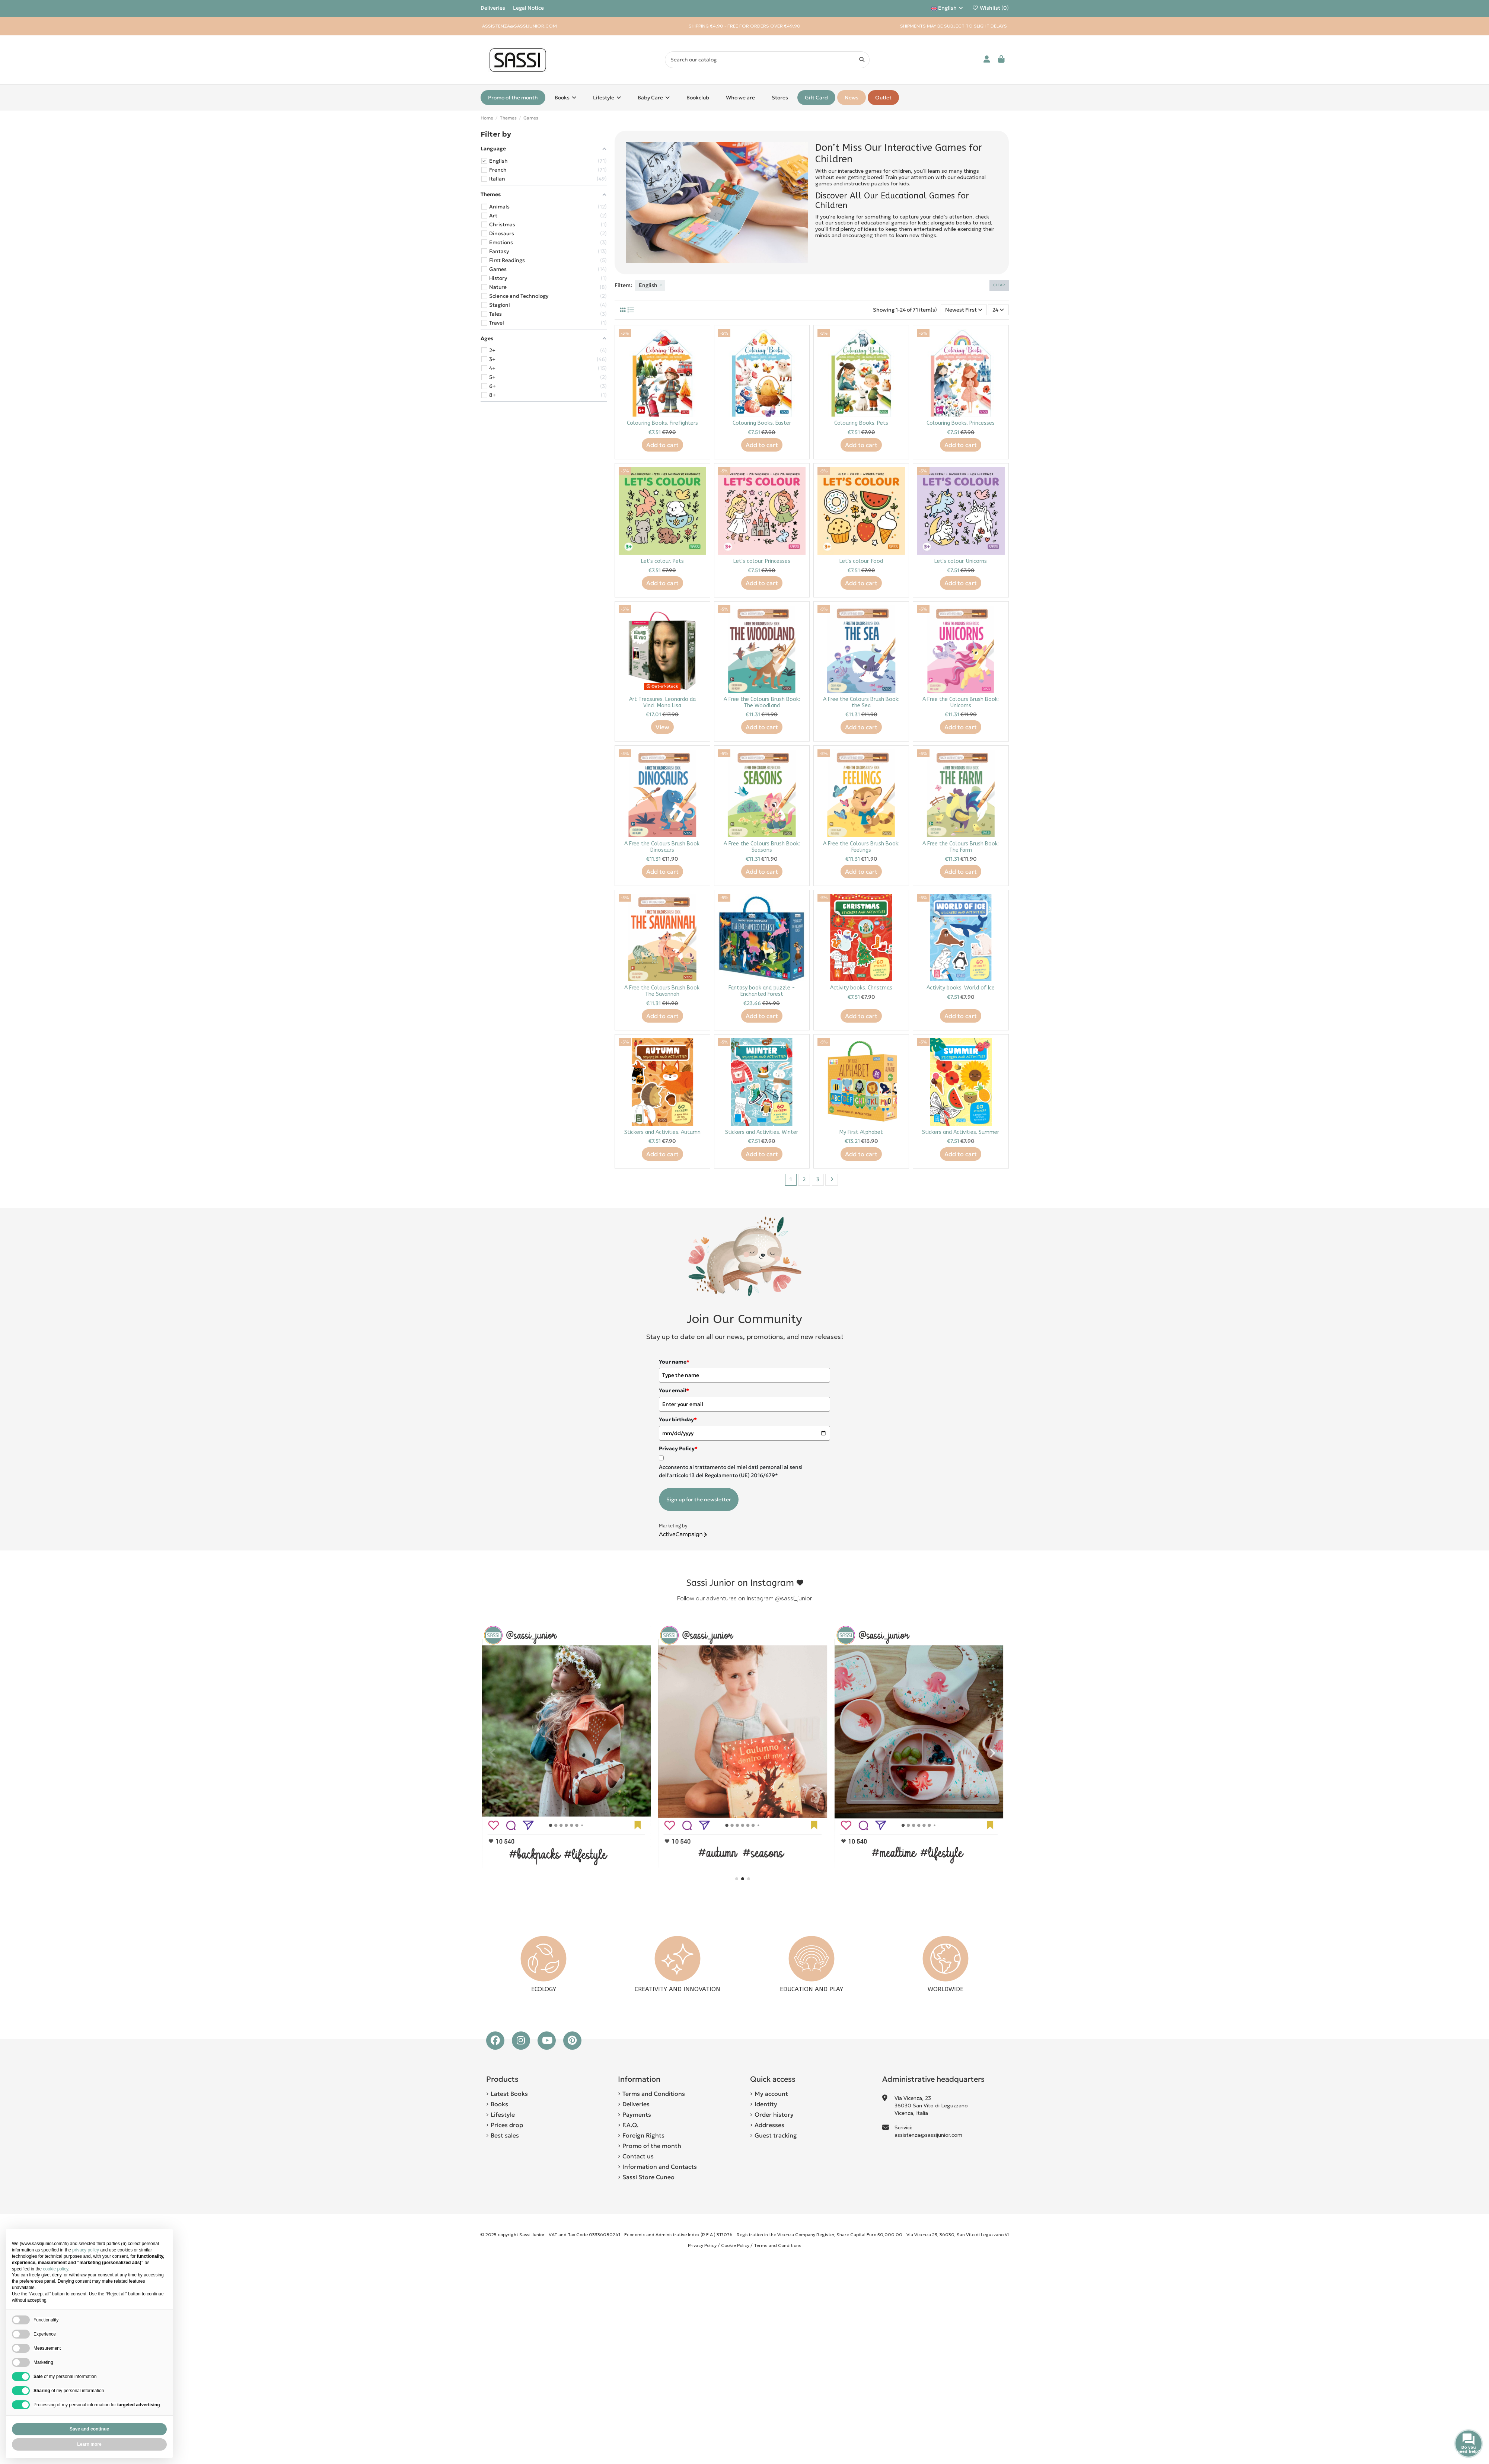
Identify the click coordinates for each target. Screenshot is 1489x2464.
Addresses (769, 2125)
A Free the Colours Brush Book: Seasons (762, 847)
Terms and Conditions (653, 2093)
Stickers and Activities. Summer (960, 1132)
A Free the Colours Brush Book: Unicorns (960, 702)
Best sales (505, 2135)
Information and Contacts (659, 2166)
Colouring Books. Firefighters (662, 423)
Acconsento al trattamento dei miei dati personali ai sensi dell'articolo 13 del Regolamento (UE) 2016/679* (731, 1471)
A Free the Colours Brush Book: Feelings (861, 847)
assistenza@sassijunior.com (928, 2135)
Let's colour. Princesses (761, 561)
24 (998, 309)
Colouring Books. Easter (762, 423)
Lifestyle (503, 2114)
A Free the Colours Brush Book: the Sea (861, 702)
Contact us (638, 2156)
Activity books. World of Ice (961, 988)
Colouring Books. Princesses (961, 423)
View (662, 727)
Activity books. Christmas (861, 988)
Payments (636, 2114)
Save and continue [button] (89, 2429)
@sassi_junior (793, 1598)
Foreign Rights (643, 2135)
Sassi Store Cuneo (648, 2177)
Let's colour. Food (861, 561)
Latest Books (509, 2093)
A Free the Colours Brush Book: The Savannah (662, 991)
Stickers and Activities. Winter (761, 1132)
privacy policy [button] (85, 2250)
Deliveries (493, 7)
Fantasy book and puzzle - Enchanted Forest (761, 991)
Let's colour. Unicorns (960, 561)
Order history (774, 2114)
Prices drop (507, 2125)
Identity (766, 2104)
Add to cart (662, 445)
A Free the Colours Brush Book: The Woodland (762, 702)
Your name (674, 1361)
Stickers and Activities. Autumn (662, 1132)
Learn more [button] (89, 2444)
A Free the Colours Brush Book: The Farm (960, 847)
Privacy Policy (702, 2245)
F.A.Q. (630, 2125)
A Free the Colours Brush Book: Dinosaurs (662, 847)
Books (499, 2104)
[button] (736, 1878)
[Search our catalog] (862, 59)
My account (771, 2093)
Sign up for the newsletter (698, 1499)
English (947, 7)
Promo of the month (651, 2145)
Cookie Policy (735, 2245)
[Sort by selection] (964, 310)
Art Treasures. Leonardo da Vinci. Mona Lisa (662, 702)
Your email (674, 1390)
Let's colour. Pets (662, 561)
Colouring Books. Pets (861, 423)
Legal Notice (528, 7)
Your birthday (678, 1419)
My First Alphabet (861, 1132)
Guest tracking (776, 2135)
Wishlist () (990, 7)
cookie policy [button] (55, 2269)
